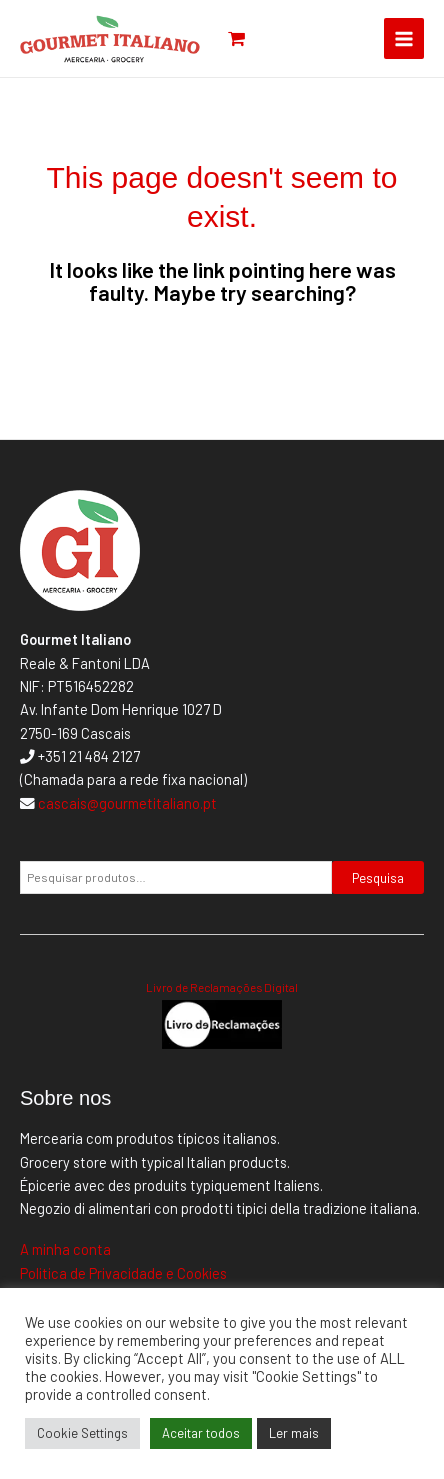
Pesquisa (378, 877)
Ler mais (294, 1433)
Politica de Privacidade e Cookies (123, 1273)
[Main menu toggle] (404, 38)
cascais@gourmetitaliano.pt (127, 803)
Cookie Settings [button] (82, 1433)
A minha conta (65, 1249)
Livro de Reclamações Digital (222, 987)
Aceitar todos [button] (201, 1433)
